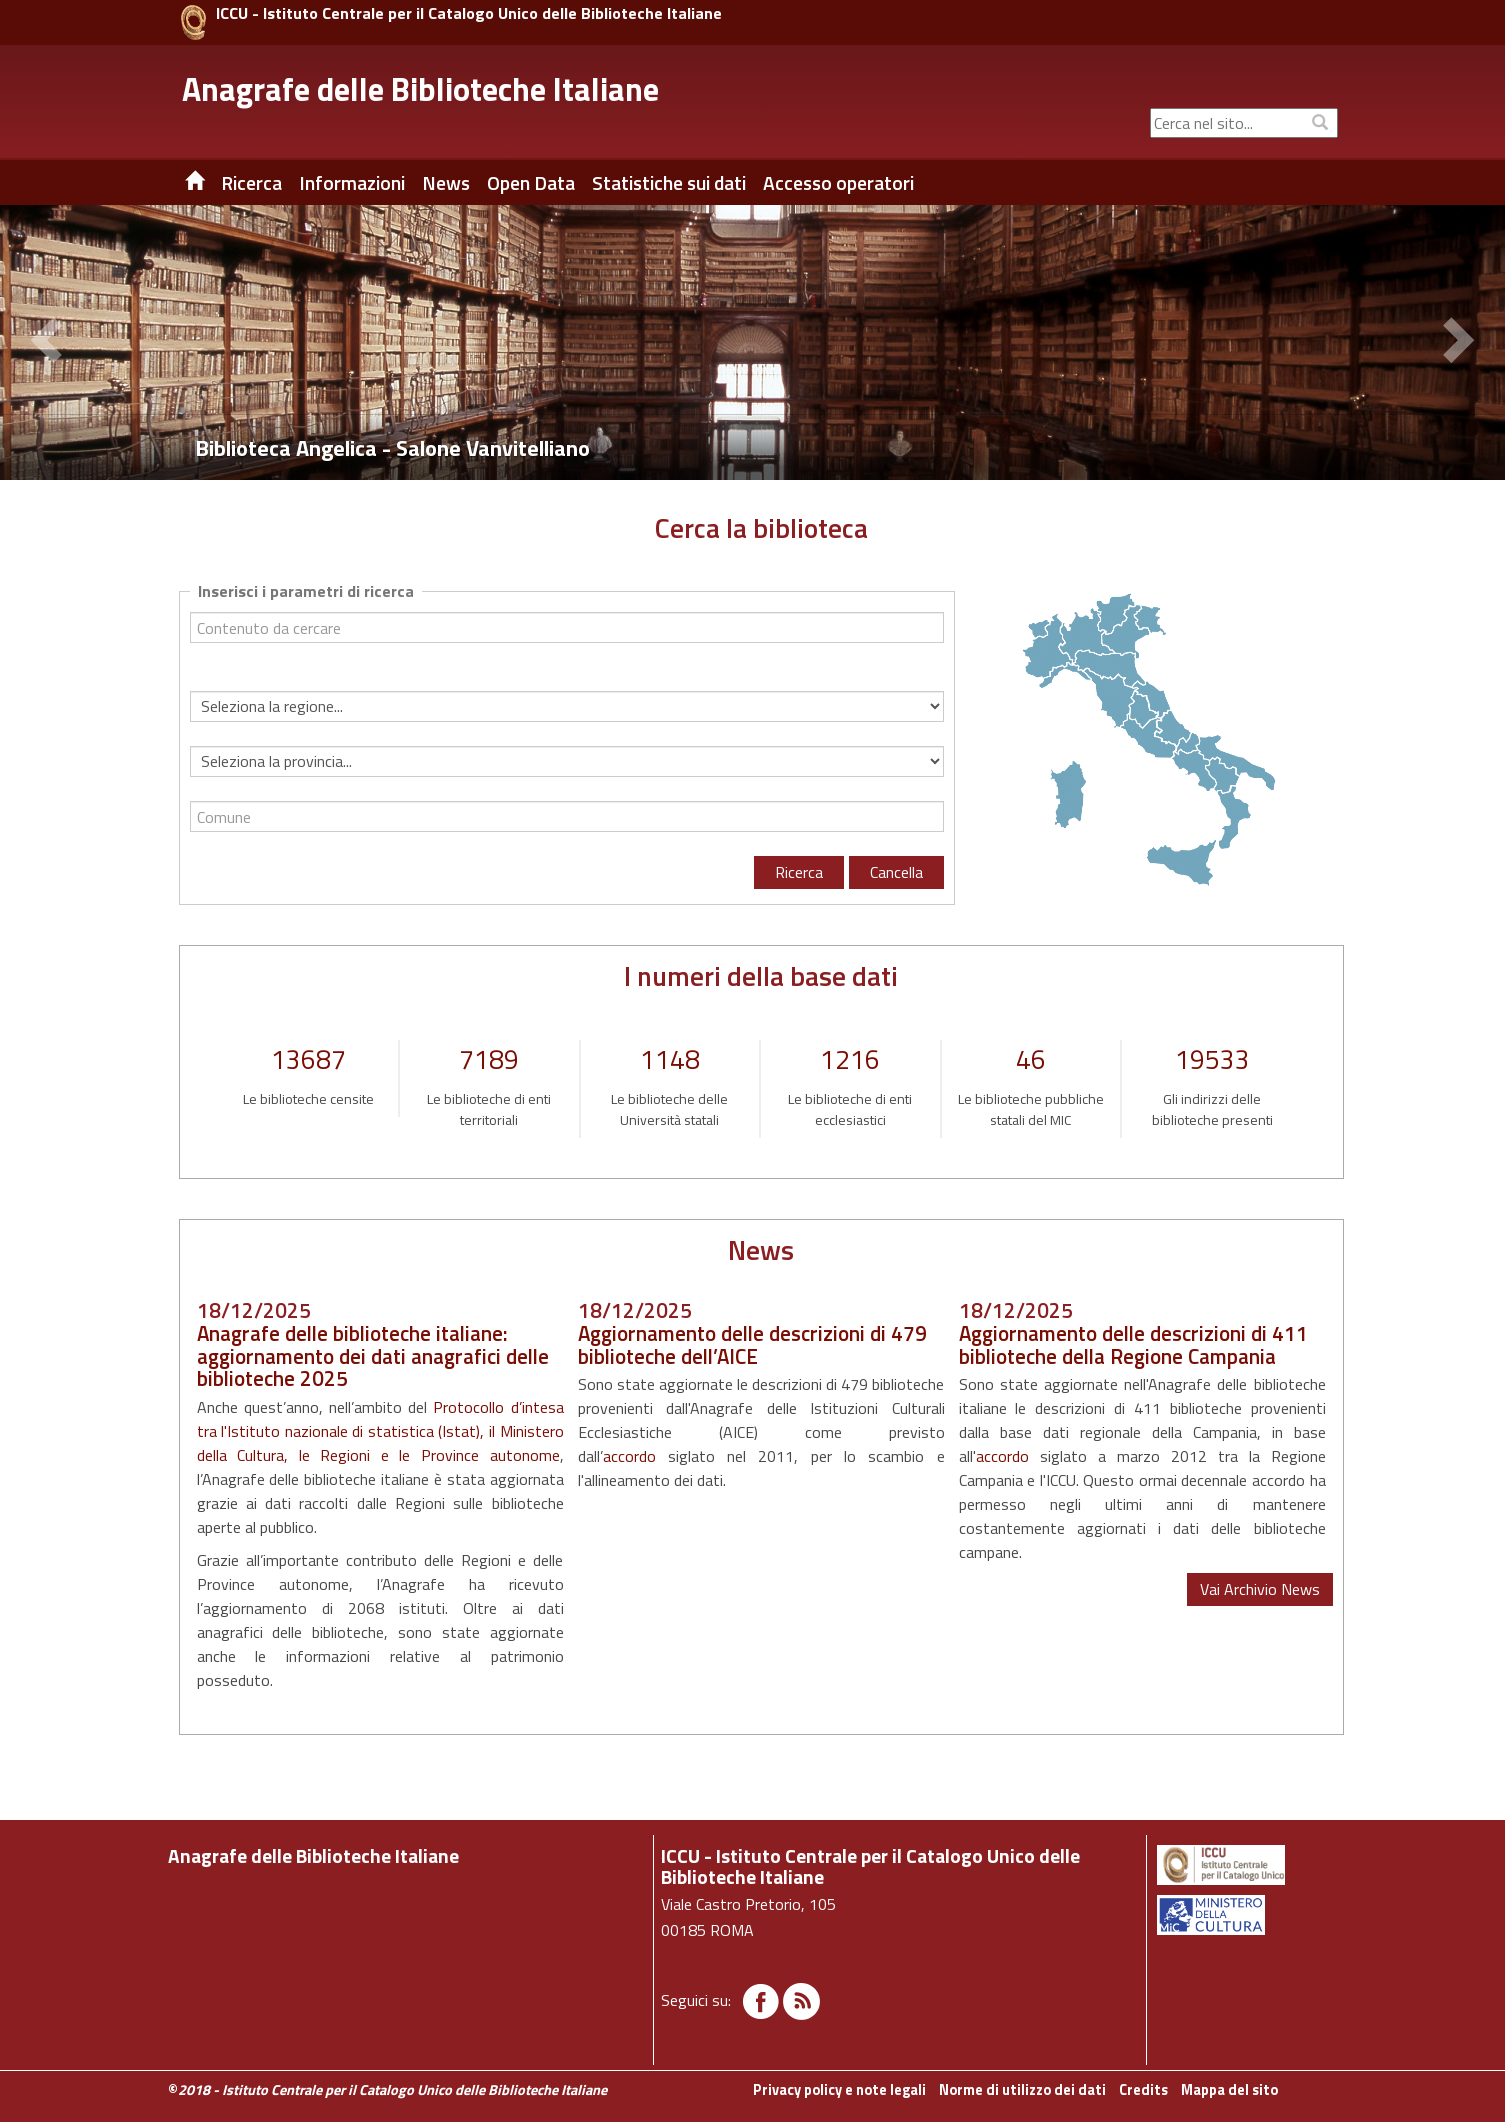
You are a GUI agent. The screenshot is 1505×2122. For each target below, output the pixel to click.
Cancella (896, 872)
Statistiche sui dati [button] (669, 183)
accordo (629, 1456)
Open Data (531, 183)
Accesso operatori (838, 183)
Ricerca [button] (251, 183)
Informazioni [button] (352, 183)
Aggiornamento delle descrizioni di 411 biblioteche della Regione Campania (1133, 1344)
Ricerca (799, 872)
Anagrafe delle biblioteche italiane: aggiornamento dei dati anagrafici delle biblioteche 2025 (373, 1356)
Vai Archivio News (1260, 1589)
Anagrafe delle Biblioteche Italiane (420, 89)
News (446, 183)
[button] (50, 343)
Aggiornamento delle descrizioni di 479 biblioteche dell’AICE (752, 1344)
